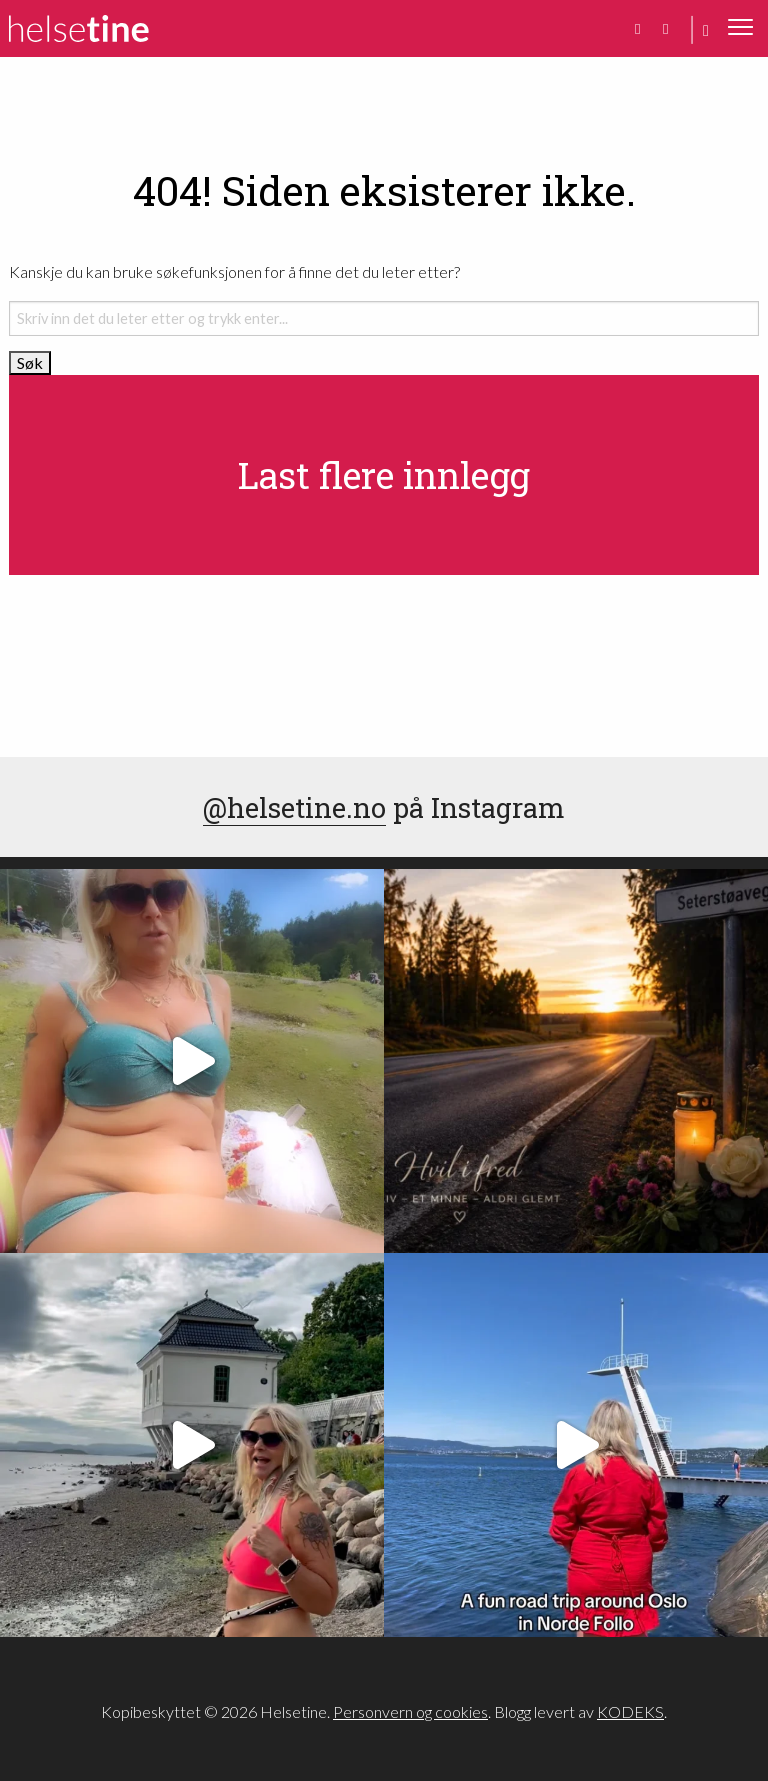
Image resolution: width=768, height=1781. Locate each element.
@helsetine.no (294, 807)
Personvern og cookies (410, 1711)
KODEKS (630, 1711)
